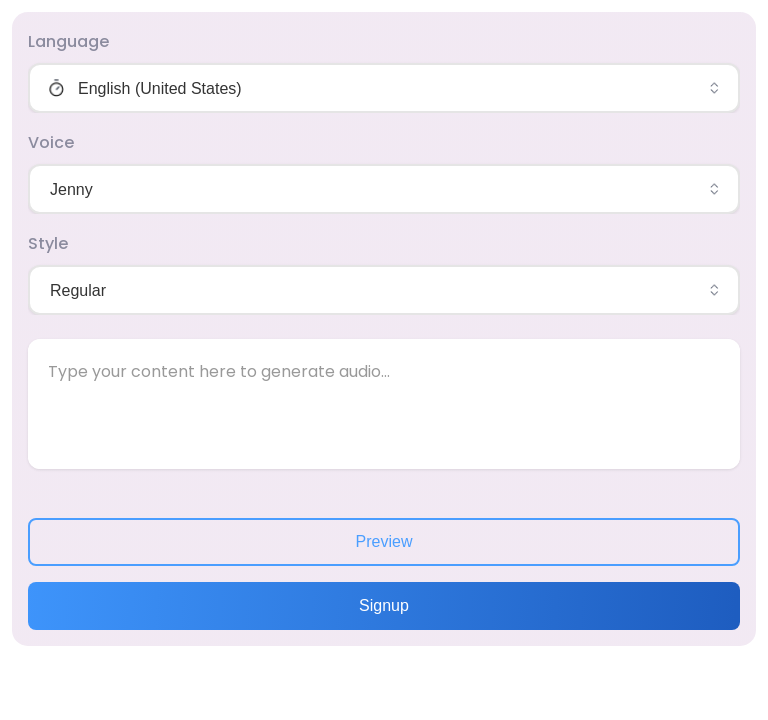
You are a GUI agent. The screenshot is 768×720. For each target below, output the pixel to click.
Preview (384, 541)
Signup (384, 605)
